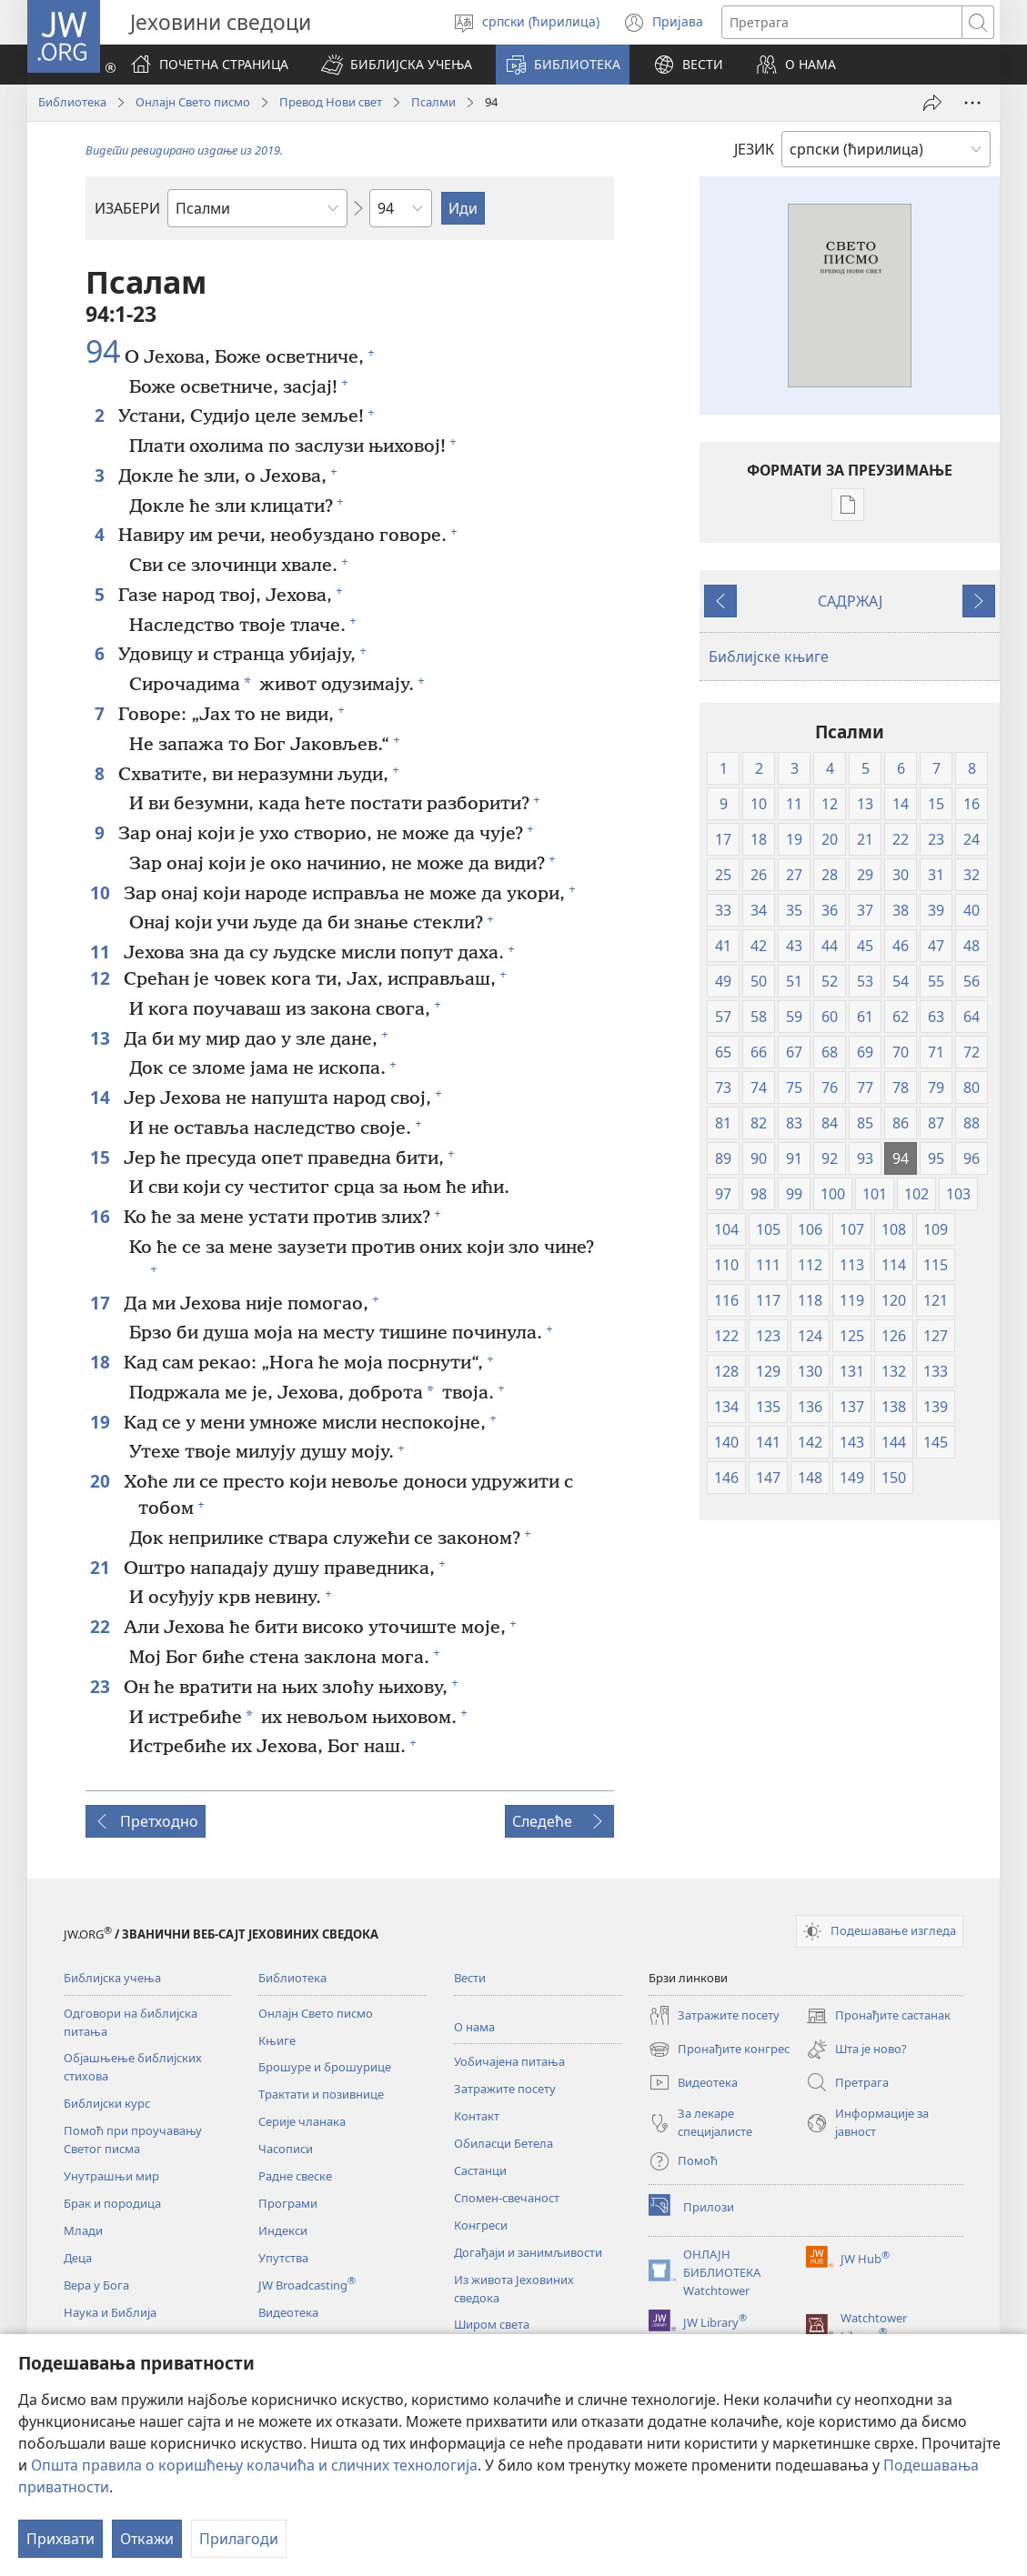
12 (102, 978)
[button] (396, 65)
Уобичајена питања (509, 2061)
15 (102, 1157)
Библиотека (72, 102)
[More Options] (972, 103)
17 (102, 1302)
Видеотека (288, 2312)
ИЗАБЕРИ (127, 208)
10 (102, 892)
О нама (474, 2027)
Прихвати (60, 2539)
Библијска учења (112, 1978)
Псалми (433, 102)
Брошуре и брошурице (324, 2067)
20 (102, 1480)
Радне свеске (295, 2176)
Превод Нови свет (330, 102)
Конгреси (481, 2225)
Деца (78, 2258)
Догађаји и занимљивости (528, 2252)
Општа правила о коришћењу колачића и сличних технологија (254, 2465)
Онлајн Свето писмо (193, 102)
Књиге (277, 2040)
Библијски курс (107, 2103)
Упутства (283, 2258)
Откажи (147, 2539)
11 (102, 951)
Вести (470, 1978)
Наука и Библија (110, 2312)
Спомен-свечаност (506, 2198)
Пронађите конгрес (719, 2049)
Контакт (476, 2116)
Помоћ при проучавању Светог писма (133, 2139)
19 (102, 1421)
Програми (287, 2203)
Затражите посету (505, 2088)
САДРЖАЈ (850, 601)
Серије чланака (302, 2121)
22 (102, 1626)
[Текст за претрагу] (841, 22)
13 (102, 1038)
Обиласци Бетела (503, 2143)
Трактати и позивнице (321, 2094)
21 (102, 1567)
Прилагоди (238, 2539)
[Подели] (932, 103)
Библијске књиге (769, 657)
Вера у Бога (96, 2285)
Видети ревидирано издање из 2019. (184, 150)
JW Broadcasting (307, 2285)
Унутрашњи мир (111, 2176)
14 (102, 1097)
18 (102, 1361)
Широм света (491, 2324)
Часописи (285, 2148)
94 (103, 351)
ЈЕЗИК (754, 149)
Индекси (282, 2230)
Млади (83, 2230)
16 (102, 1216)
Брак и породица (112, 2203)
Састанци (480, 2170)
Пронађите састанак (878, 2016)
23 (102, 1686)
